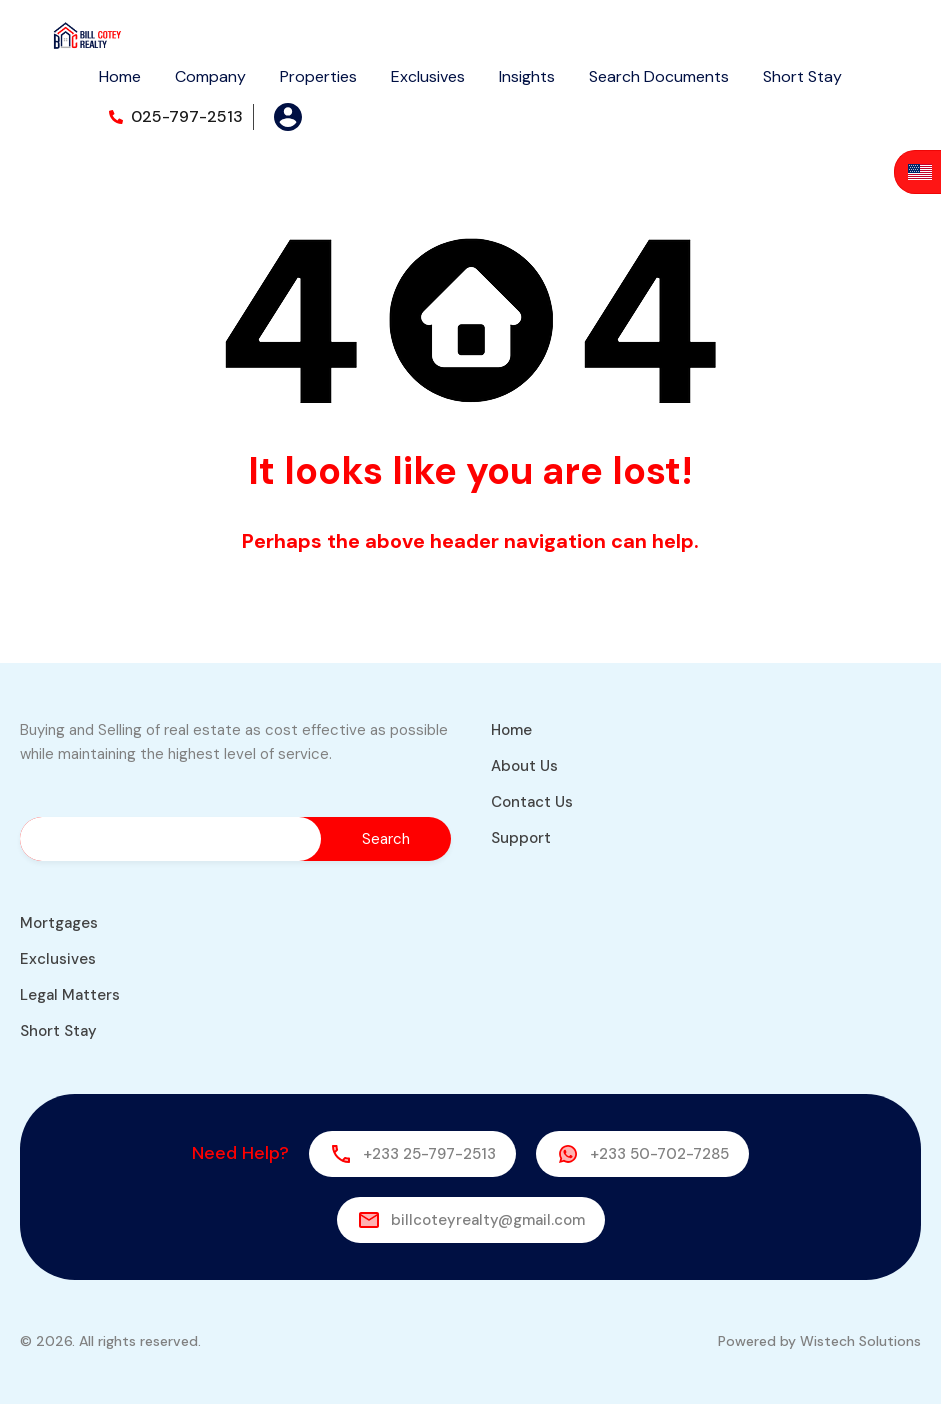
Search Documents (659, 76)
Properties (318, 76)
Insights (527, 76)
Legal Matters (70, 995)
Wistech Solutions (860, 1341)
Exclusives (428, 76)
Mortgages (59, 923)
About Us (524, 766)
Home (120, 76)
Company (210, 76)
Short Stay (802, 76)
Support (521, 838)
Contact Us (532, 802)
